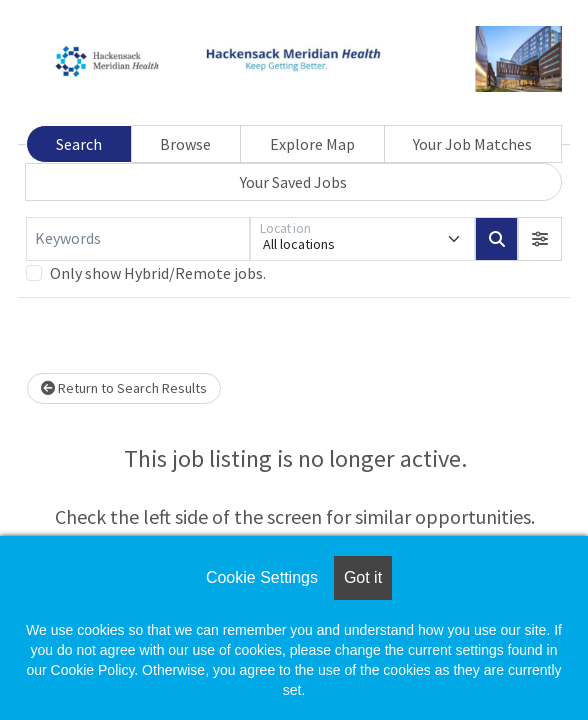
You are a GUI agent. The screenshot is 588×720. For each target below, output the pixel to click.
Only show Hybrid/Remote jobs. (158, 273)
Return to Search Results (124, 388)
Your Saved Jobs (293, 182)
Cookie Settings (262, 577)
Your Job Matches (472, 144)
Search (79, 144)
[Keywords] (138, 239)
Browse (185, 144)
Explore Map (312, 144)
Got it (363, 577)
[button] (540, 239)
